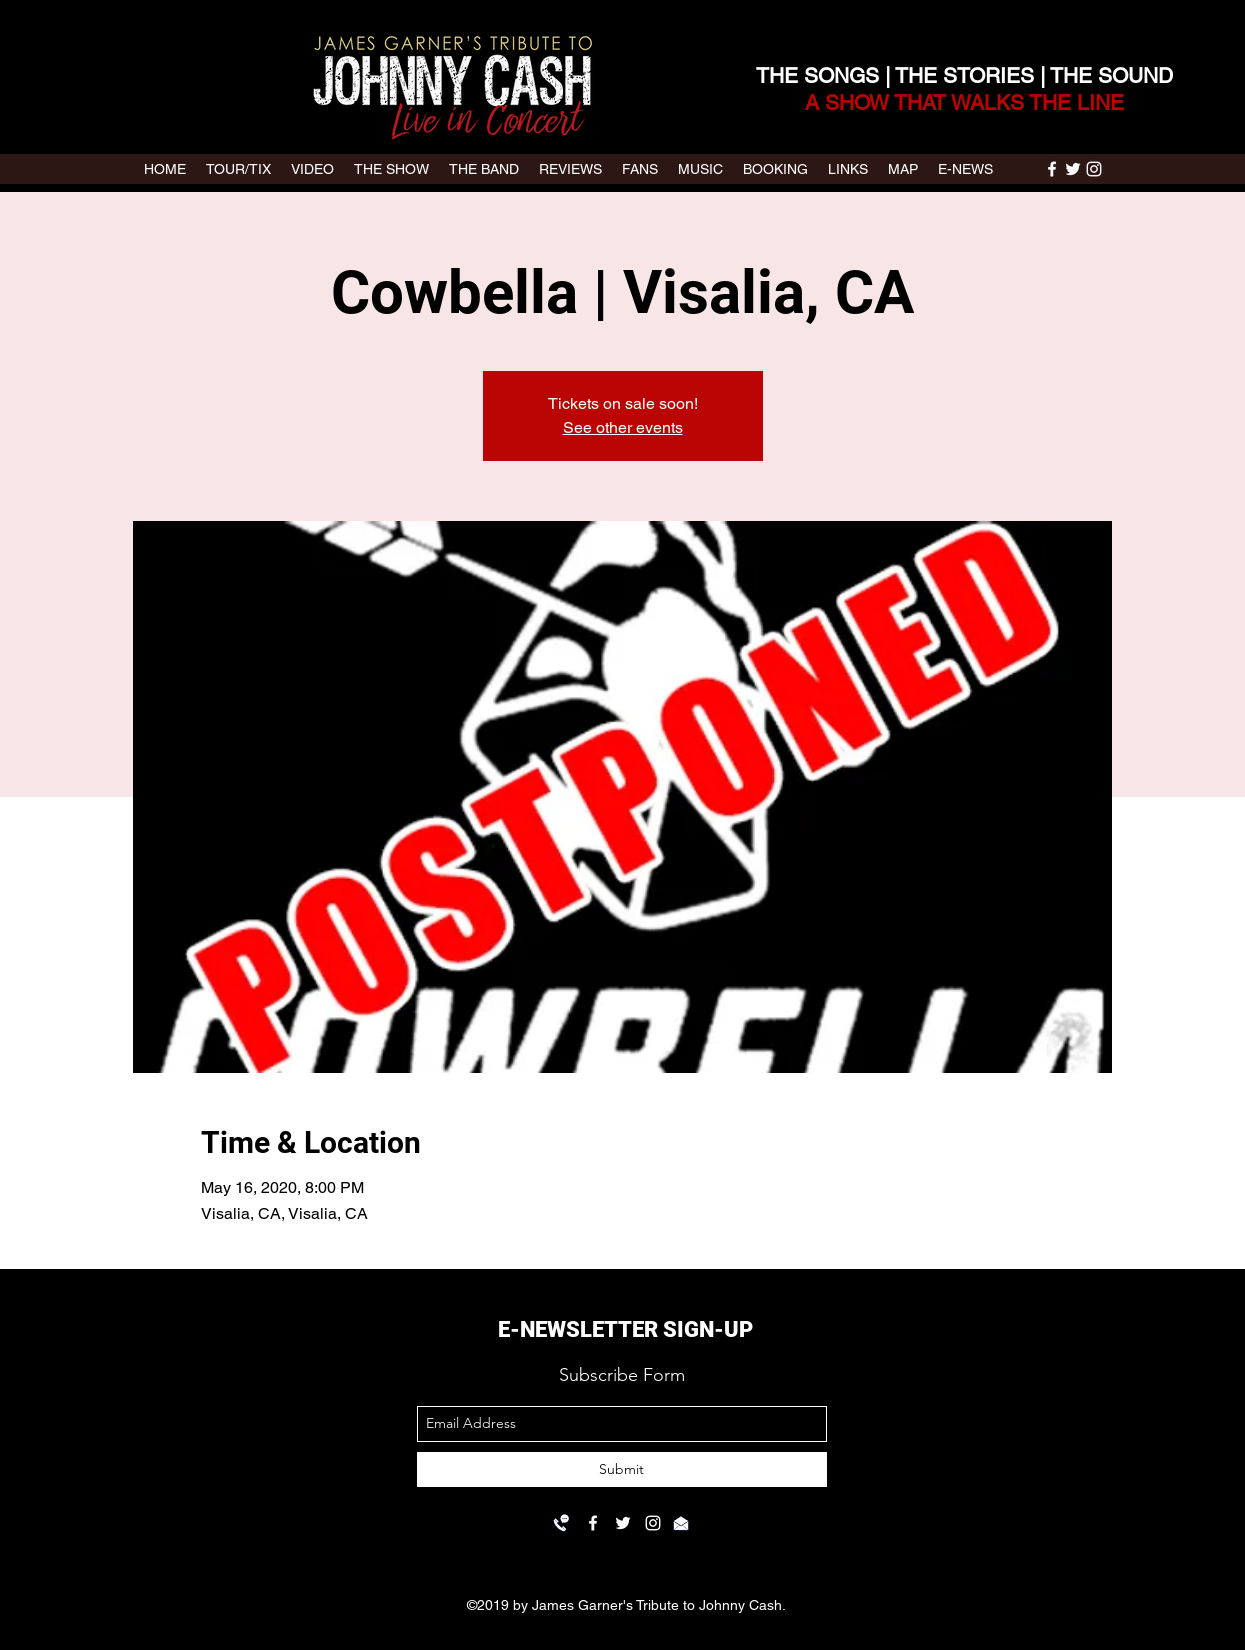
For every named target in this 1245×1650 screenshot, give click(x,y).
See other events (623, 427)
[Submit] (622, 1469)
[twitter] (1073, 169)
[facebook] (1052, 169)
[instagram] (1094, 169)
